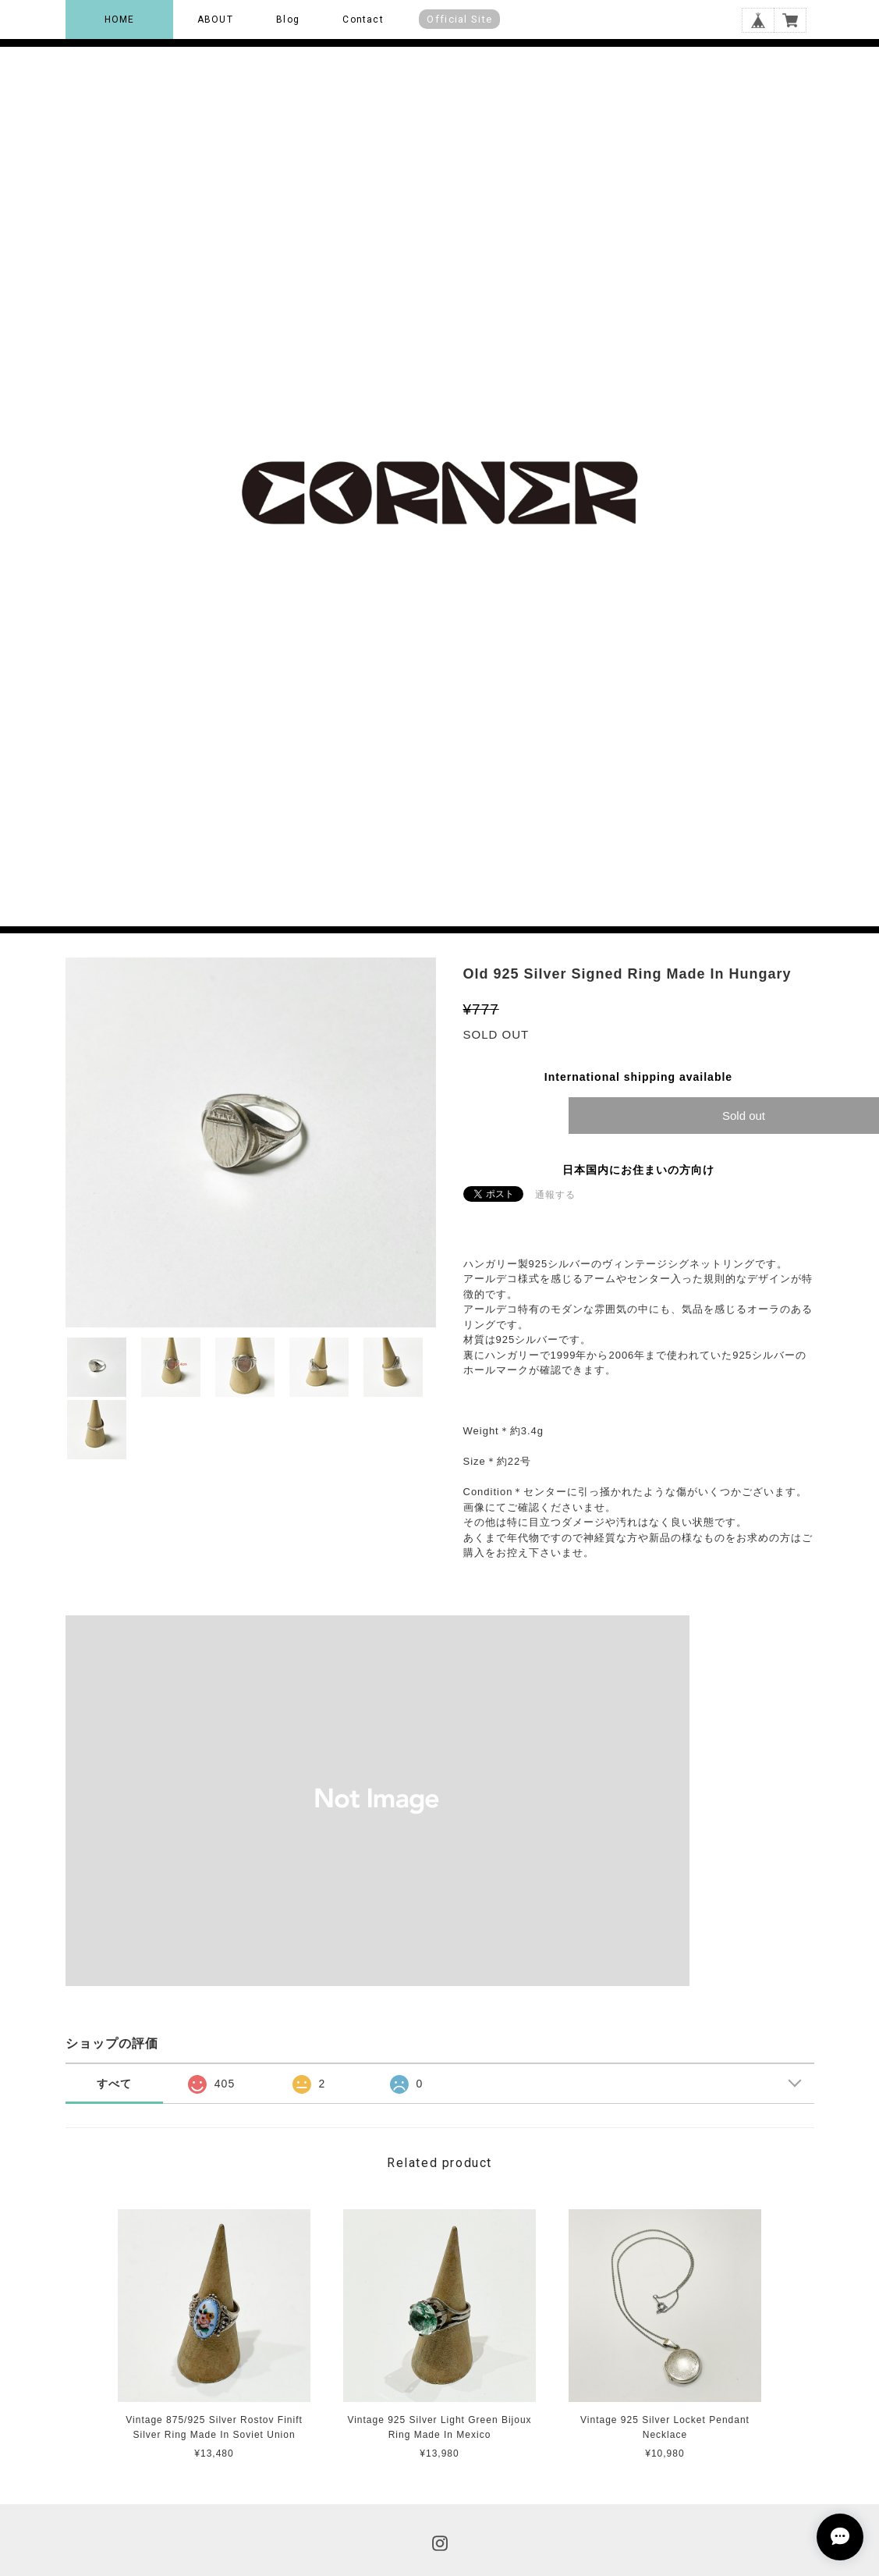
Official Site (459, 19)
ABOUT (215, 19)
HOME (120, 19)
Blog (287, 19)
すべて (114, 2083)
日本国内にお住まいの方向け (638, 1170)
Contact (362, 19)
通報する (555, 1194)
